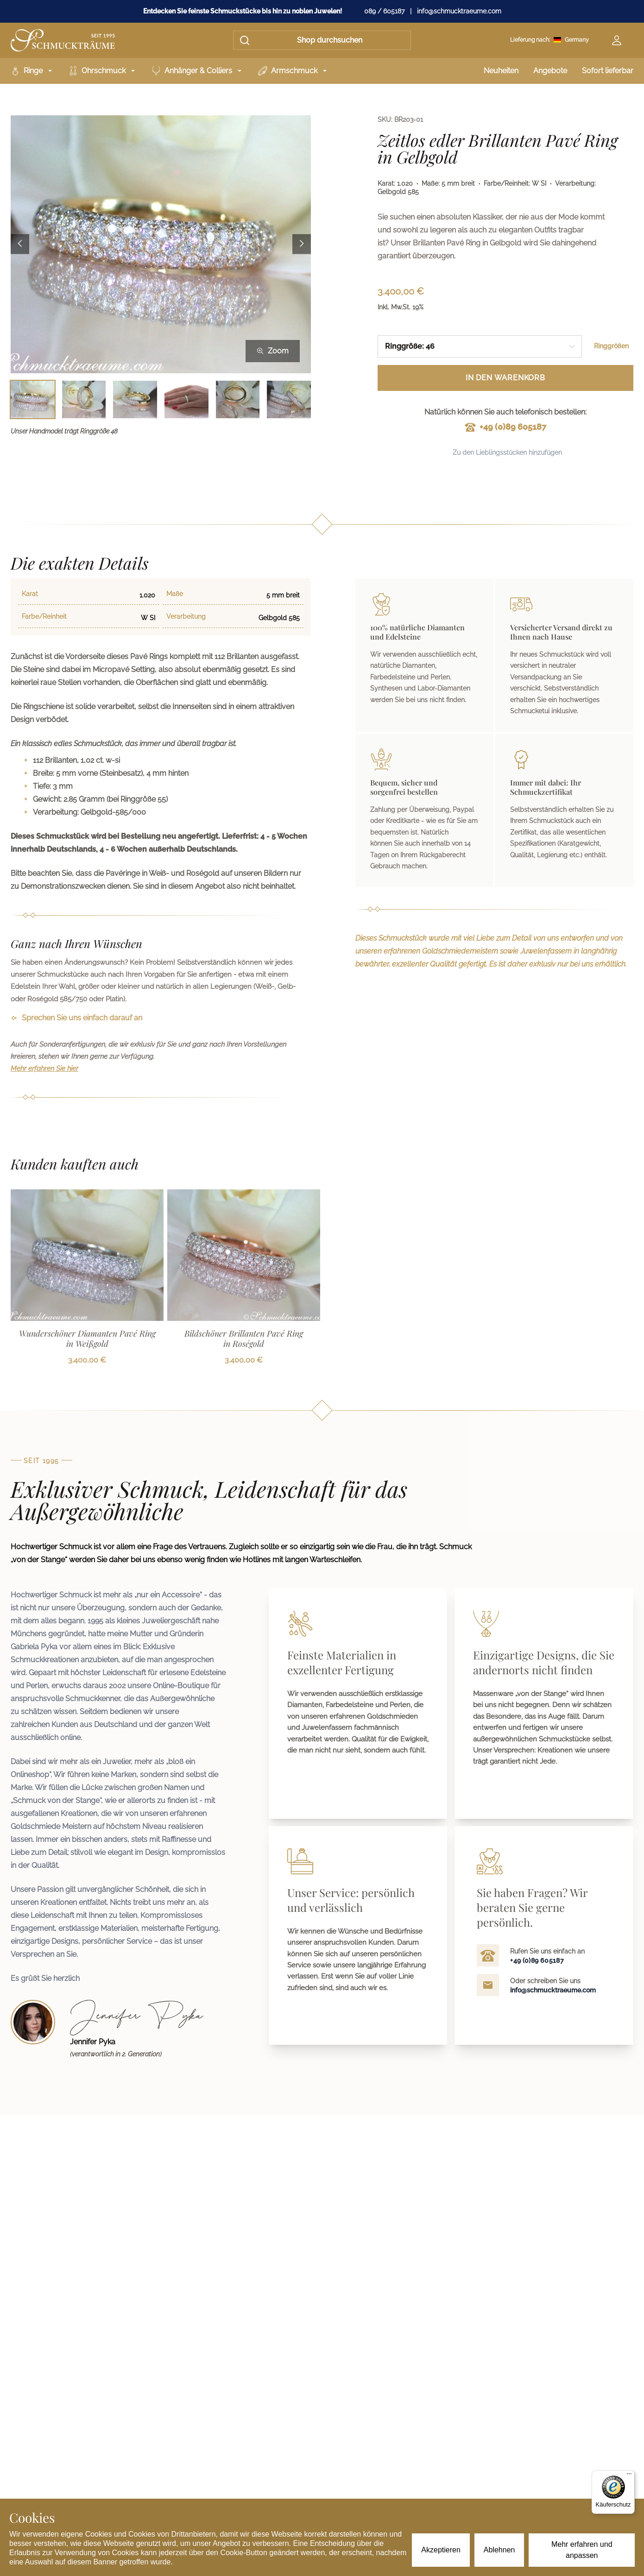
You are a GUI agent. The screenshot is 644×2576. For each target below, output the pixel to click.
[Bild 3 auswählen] (135, 399)
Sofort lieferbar (607, 70)
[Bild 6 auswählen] (289, 399)
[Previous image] (20, 244)
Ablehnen (499, 2550)
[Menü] (629, 2476)
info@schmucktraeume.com (459, 11)
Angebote (550, 70)
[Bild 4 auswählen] (186, 399)
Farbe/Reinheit (44, 616)
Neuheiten (501, 70)
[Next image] (301, 244)
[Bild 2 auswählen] (84, 399)
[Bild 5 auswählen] (238, 399)
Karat (30, 593)
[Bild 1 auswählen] (33, 399)
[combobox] (480, 346)
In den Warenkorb (505, 377)
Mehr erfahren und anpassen (581, 2549)
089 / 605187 (384, 11)
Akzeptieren (441, 2550)
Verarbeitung (186, 616)
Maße (174, 593)
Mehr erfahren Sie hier (44, 1068)
